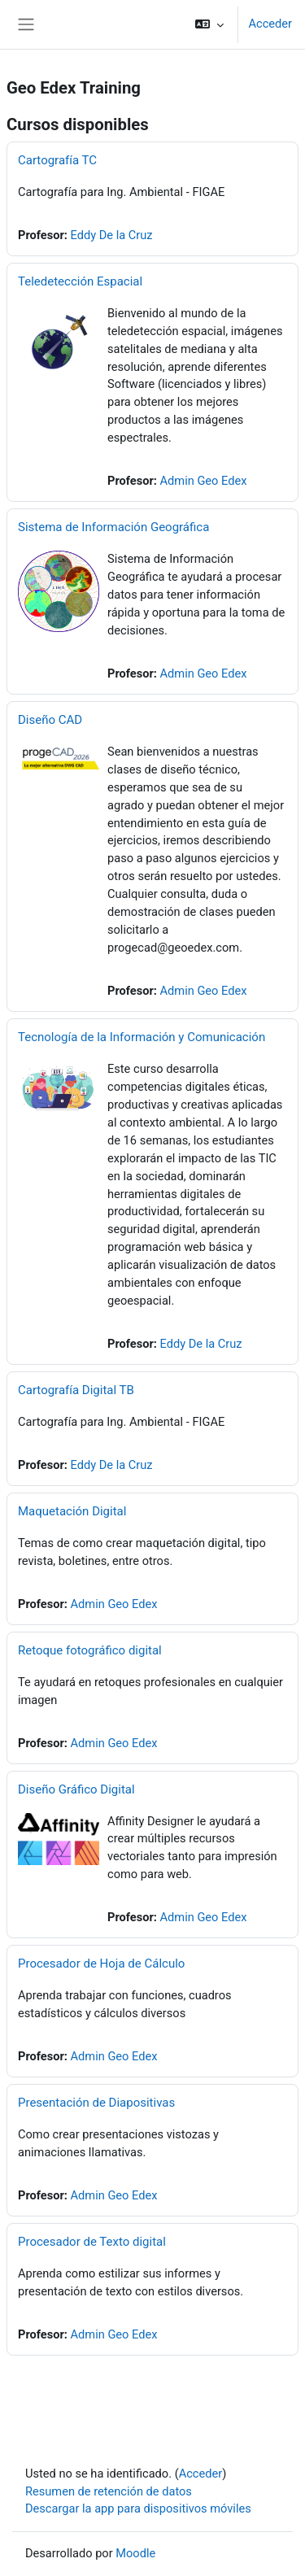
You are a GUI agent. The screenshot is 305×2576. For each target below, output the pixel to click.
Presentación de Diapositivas (96, 2102)
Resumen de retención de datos (108, 2491)
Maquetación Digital (72, 1511)
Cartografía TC (57, 160)
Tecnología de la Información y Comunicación (141, 1037)
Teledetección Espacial (80, 281)
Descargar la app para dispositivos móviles (138, 2508)
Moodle (135, 2553)
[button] (209, 24)
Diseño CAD (50, 720)
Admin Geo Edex (203, 480)
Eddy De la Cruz (112, 235)
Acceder (270, 23)
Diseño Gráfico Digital (76, 1789)
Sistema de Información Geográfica (113, 527)
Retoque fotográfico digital (90, 1650)
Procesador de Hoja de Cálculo (101, 1963)
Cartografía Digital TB (76, 1390)
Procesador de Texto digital (92, 2241)
